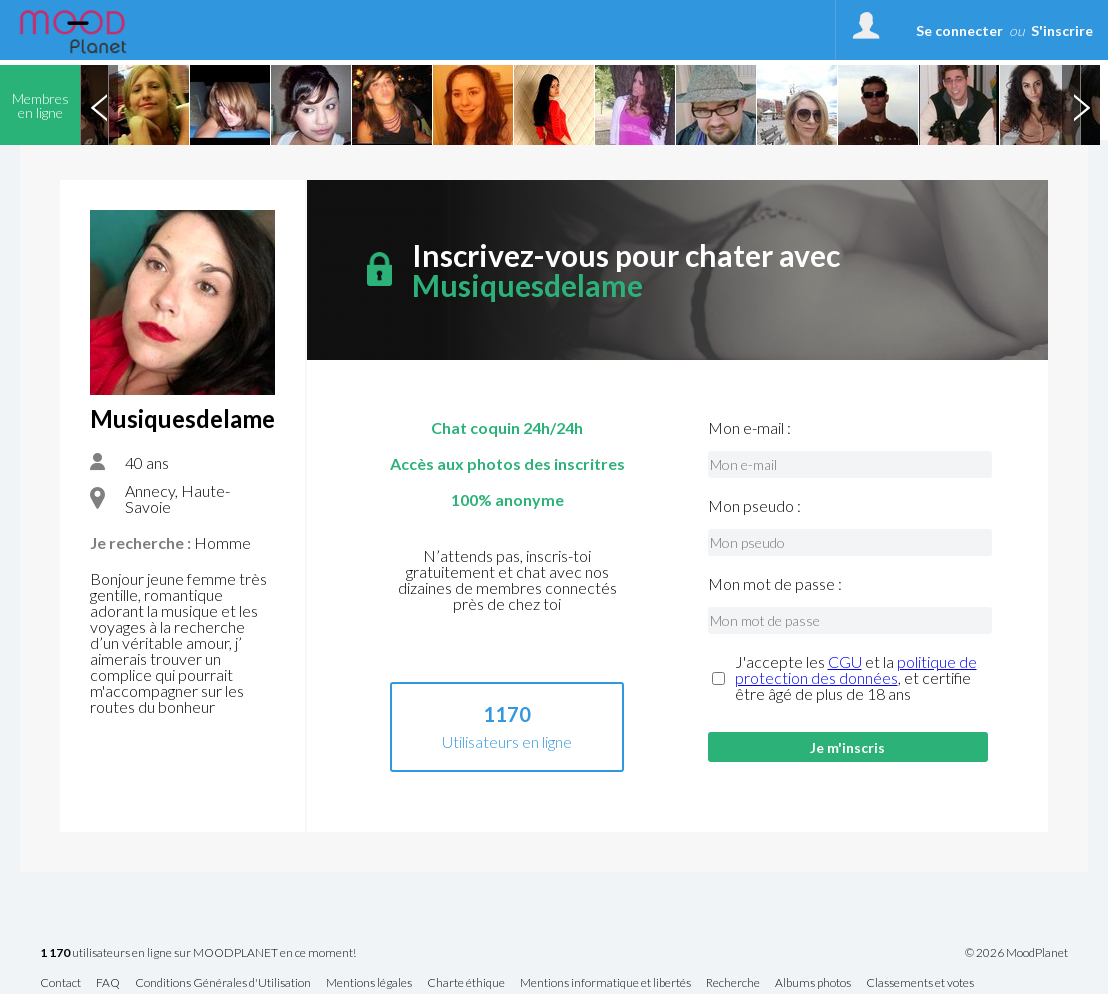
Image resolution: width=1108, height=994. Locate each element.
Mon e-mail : (749, 428)
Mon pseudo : (754, 506)
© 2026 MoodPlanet (1016, 953)
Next (1081, 105)
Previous (99, 105)
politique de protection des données (856, 669)
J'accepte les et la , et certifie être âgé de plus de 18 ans (856, 678)
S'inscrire (1062, 30)
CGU (845, 661)
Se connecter (959, 30)
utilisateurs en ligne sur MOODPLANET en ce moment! (198, 953)
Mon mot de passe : (775, 584)
